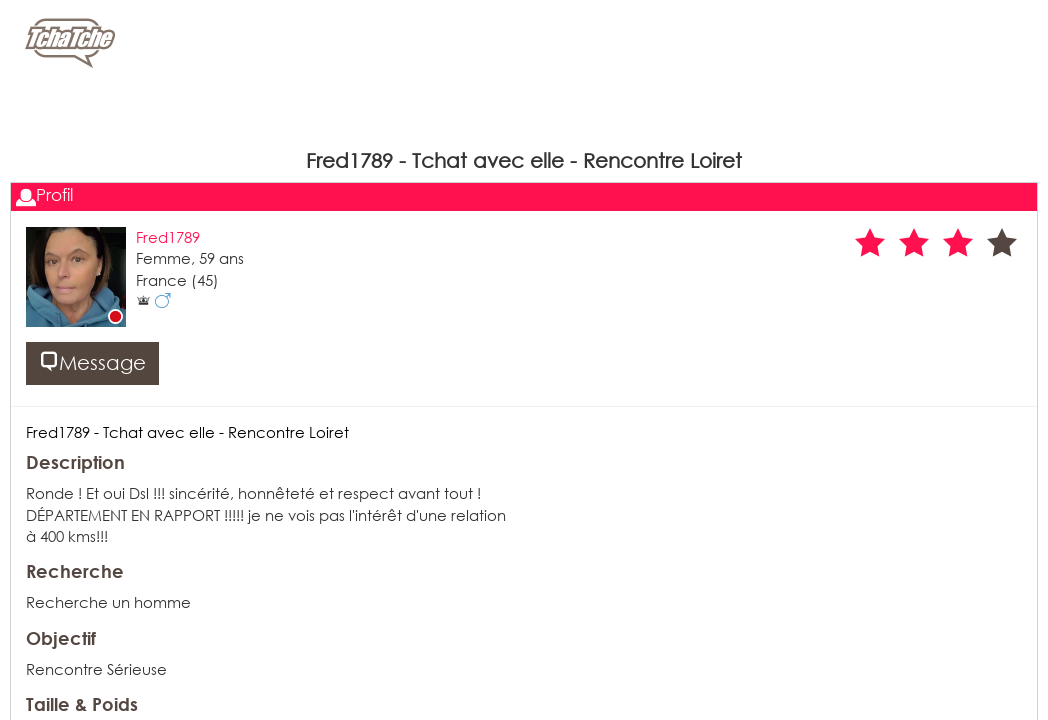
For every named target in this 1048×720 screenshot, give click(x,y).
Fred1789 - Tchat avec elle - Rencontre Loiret (187, 432)
